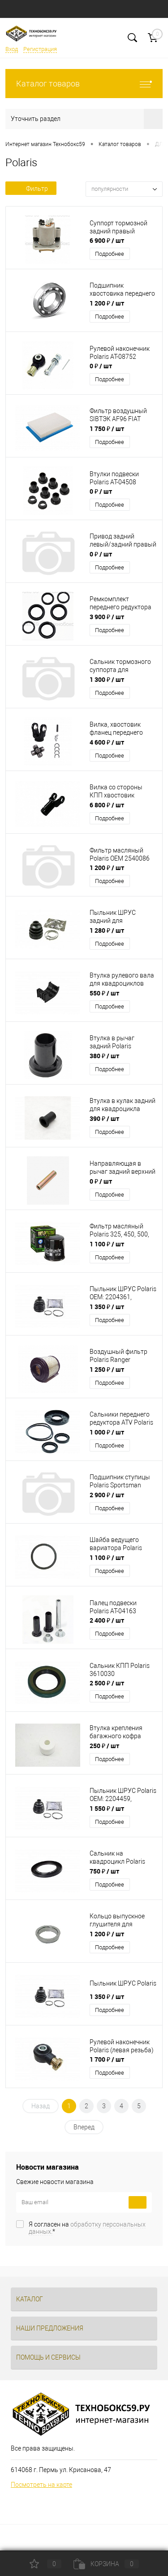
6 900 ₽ (107, 240)
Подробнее (109, 253)
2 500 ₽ (107, 1683)
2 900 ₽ (107, 1494)
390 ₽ (104, 1118)
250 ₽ (104, 1745)
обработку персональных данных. (87, 2228)
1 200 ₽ (107, 303)
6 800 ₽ (107, 805)
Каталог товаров (84, 83)
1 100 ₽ (107, 1244)
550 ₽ (104, 993)
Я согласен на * (87, 2228)
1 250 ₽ (107, 1369)
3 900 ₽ (107, 616)
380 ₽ (104, 1055)
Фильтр (31, 188)
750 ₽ (104, 1871)
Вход (11, 49)
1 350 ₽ (107, 1306)
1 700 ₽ (107, 2059)
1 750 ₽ (107, 428)
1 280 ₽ (107, 930)
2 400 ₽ (107, 1620)
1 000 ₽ (107, 1432)
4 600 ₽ (107, 742)
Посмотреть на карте (41, 2484)
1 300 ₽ (107, 679)
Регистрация (40, 49)
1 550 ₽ (107, 1808)
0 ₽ (101, 366)
